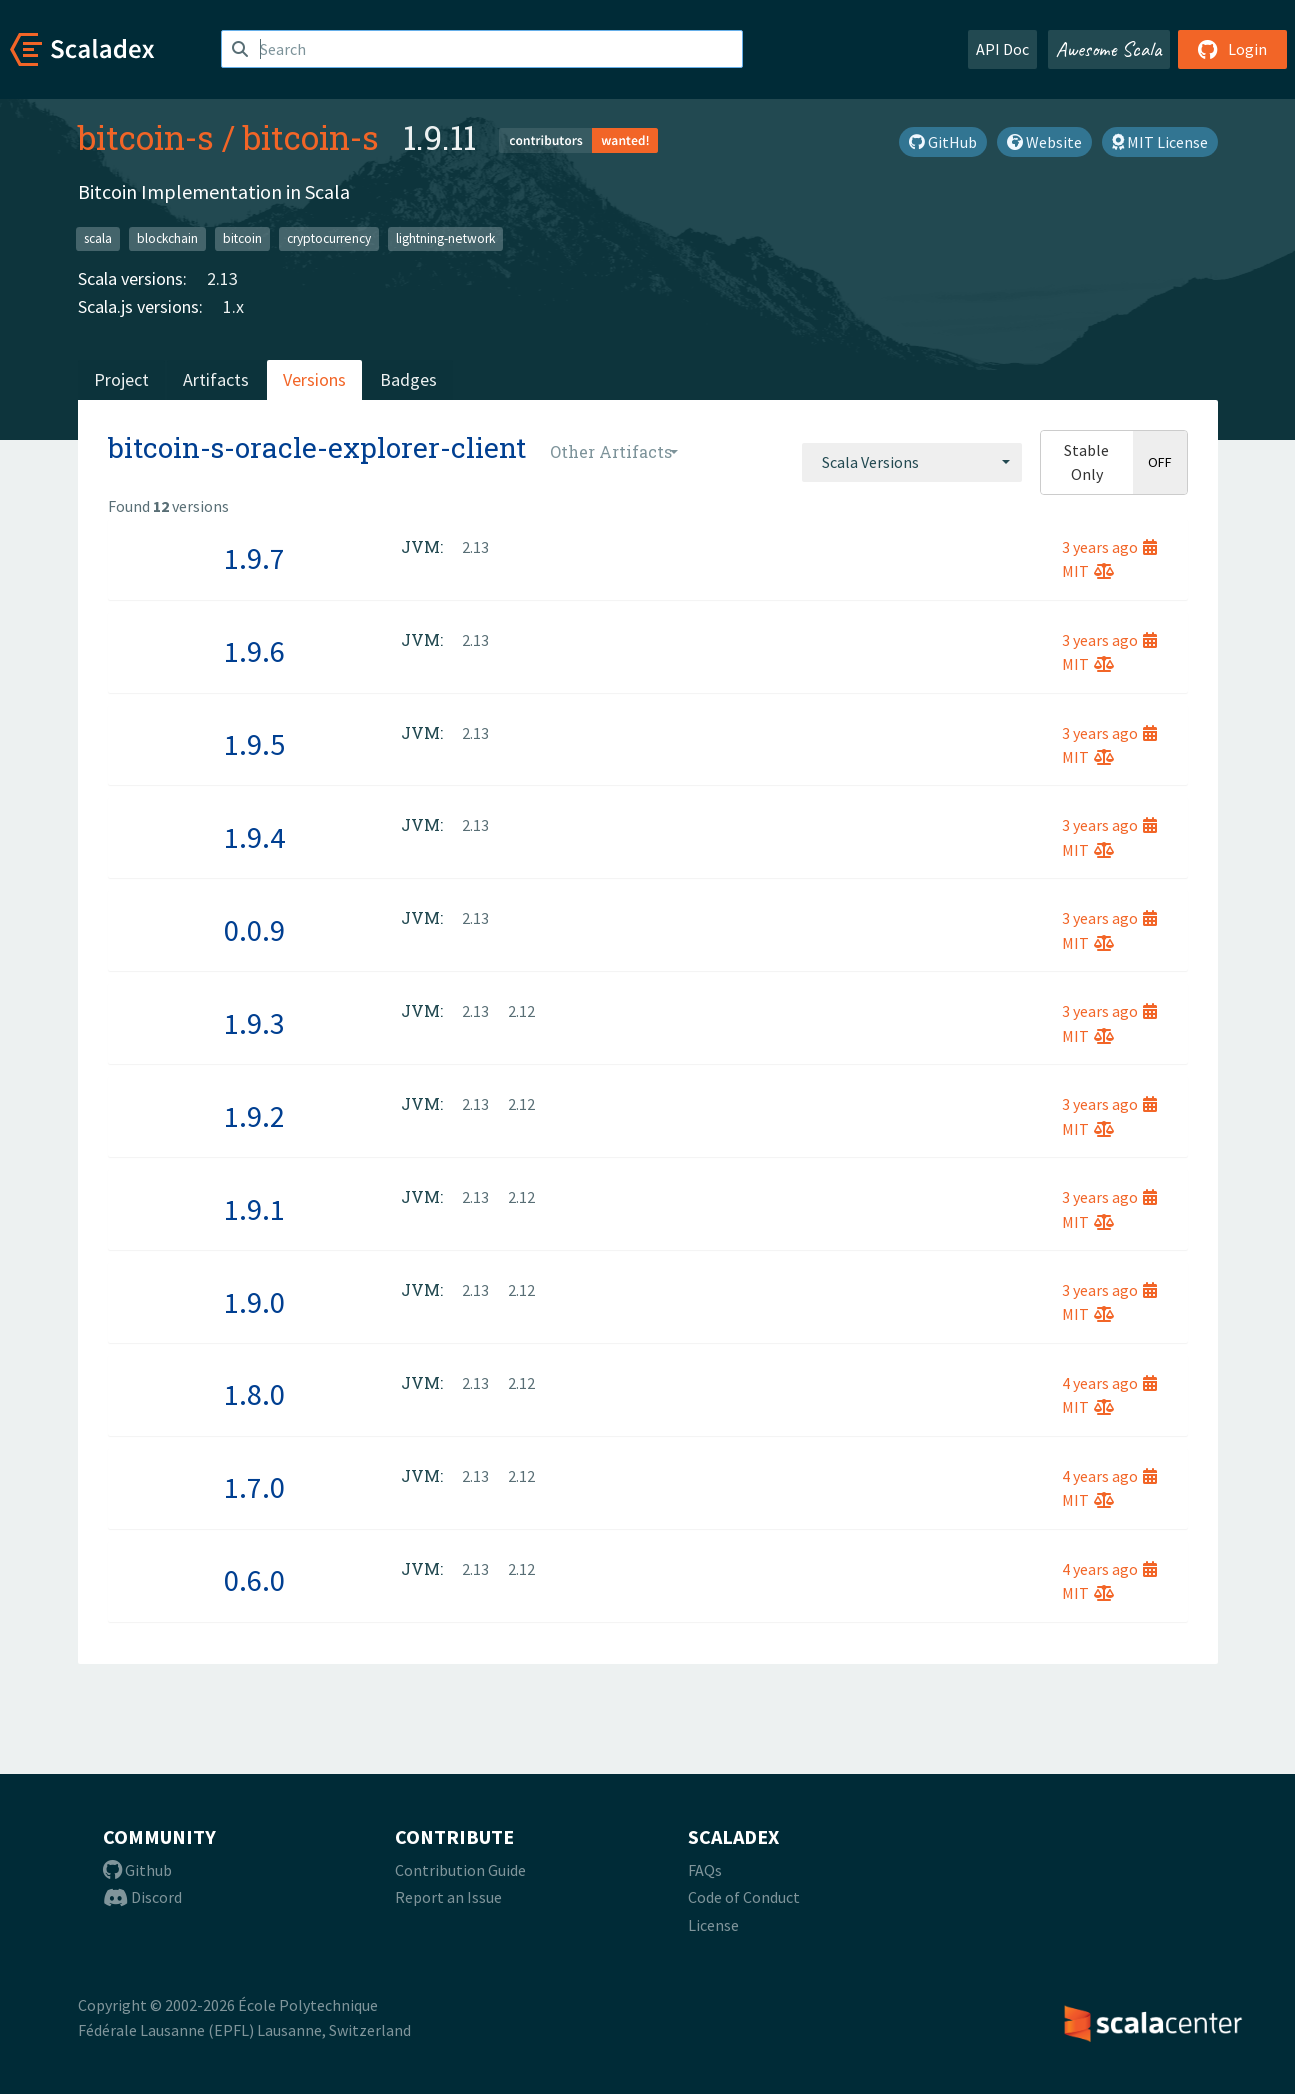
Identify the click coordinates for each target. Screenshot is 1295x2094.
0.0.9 (254, 930)
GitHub (943, 142)
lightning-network (445, 238)
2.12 (521, 1011)
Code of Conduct (744, 1897)
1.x (233, 306)
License (713, 1925)
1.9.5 (254, 744)
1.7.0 (254, 1487)
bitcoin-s (146, 137)
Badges (408, 379)
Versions (314, 379)
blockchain (167, 238)
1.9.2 (254, 1116)
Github (137, 1870)
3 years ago (1109, 547)
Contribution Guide (460, 1870)
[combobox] (912, 462)
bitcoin (242, 238)
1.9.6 (254, 651)
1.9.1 (254, 1209)
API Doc (1002, 49)
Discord (142, 1897)
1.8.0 (254, 1394)
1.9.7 (254, 558)
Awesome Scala (1109, 49)
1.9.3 (254, 1023)
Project (121, 379)
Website (1044, 142)
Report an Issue (448, 1897)
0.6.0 (254, 1580)
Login (1232, 49)
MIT (1088, 571)
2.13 (222, 278)
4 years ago (1109, 1383)
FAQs (705, 1870)
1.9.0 (254, 1302)
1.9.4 (254, 837)
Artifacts (216, 379)
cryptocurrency (329, 238)
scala (98, 238)
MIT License (1160, 142)
